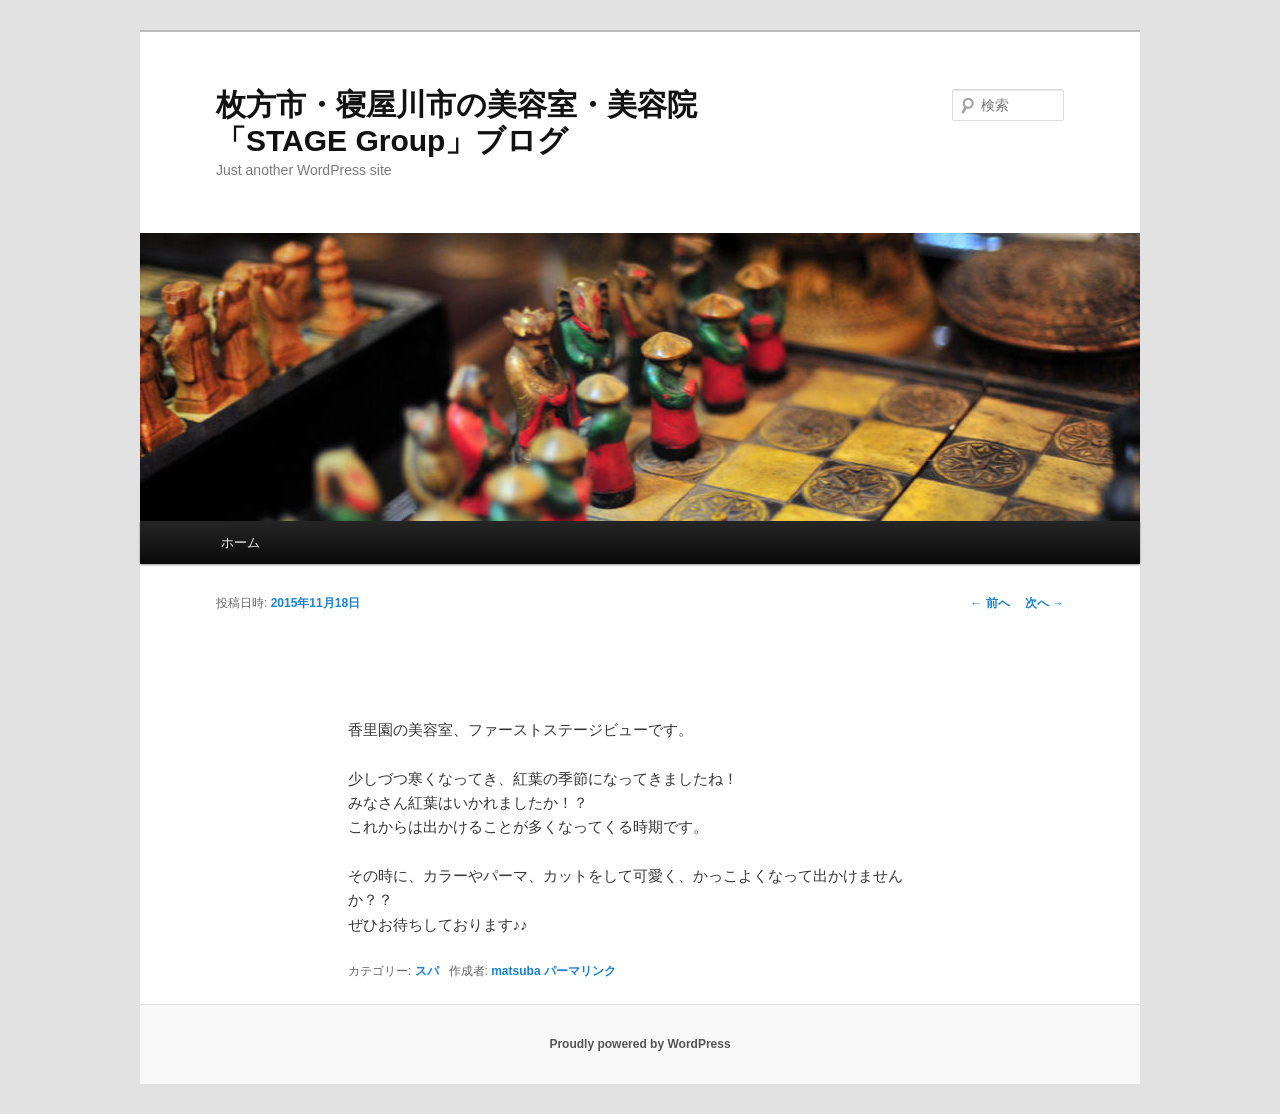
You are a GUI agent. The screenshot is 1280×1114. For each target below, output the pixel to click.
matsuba (515, 971)
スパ (427, 971)
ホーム (240, 542)
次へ (1044, 603)
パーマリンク (580, 971)
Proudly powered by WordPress (639, 1044)
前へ (989, 603)
